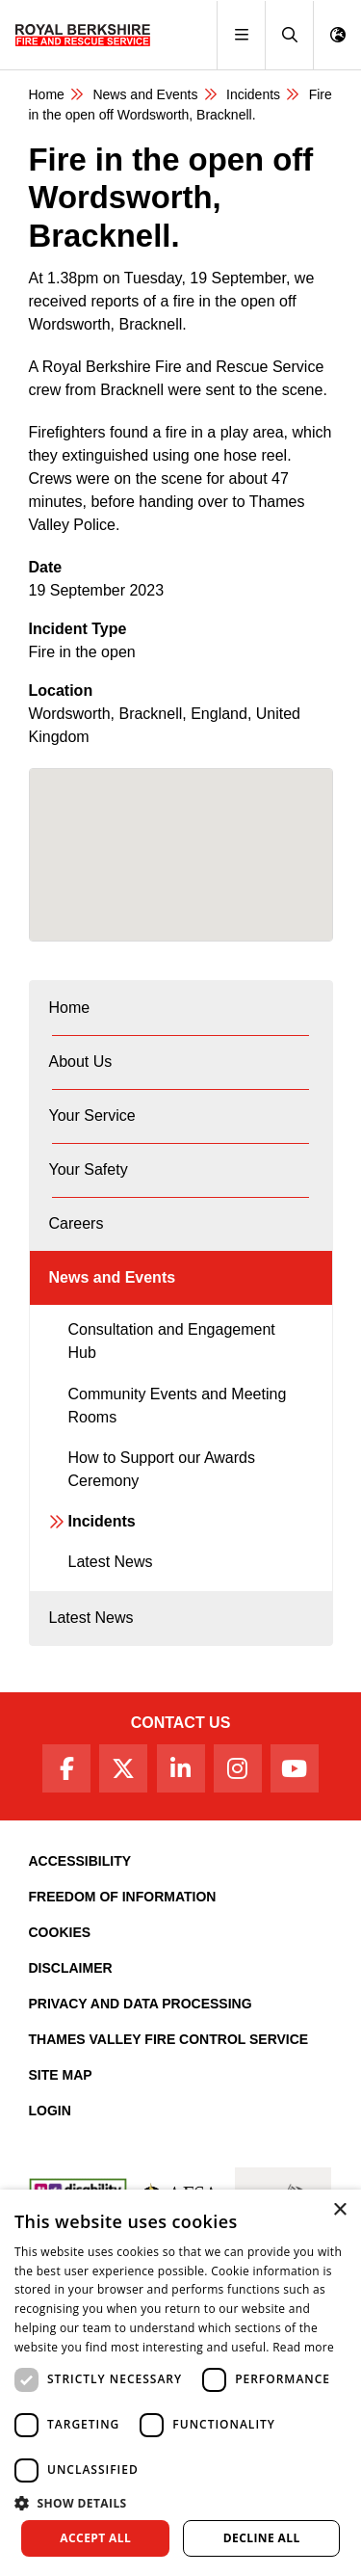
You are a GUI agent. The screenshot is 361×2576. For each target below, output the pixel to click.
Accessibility (80, 1861)
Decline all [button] (261, 2538)
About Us (81, 1061)
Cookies (60, 1932)
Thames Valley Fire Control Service (169, 2039)
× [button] (339, 2210)
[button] (289, 35)
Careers (76, 1223)
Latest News (110, 1562)
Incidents (253, 94)
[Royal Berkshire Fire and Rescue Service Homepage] (82, 34)
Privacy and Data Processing (140, 2003)
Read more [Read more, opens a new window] (303, 2347)
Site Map (60, 2075)
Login (50, 2110)
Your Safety (88, 1169)
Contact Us (181, 1722)
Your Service (92, 1115)
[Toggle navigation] (241, 35)
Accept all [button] (95, 2538)
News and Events (144, 94)
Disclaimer (71, 1968)
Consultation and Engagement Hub (171, 1341)
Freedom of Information (123, 1896)
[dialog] (180, 2383)
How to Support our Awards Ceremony (161, 1469)
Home (46, 94)
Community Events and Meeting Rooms (177, 1405)
